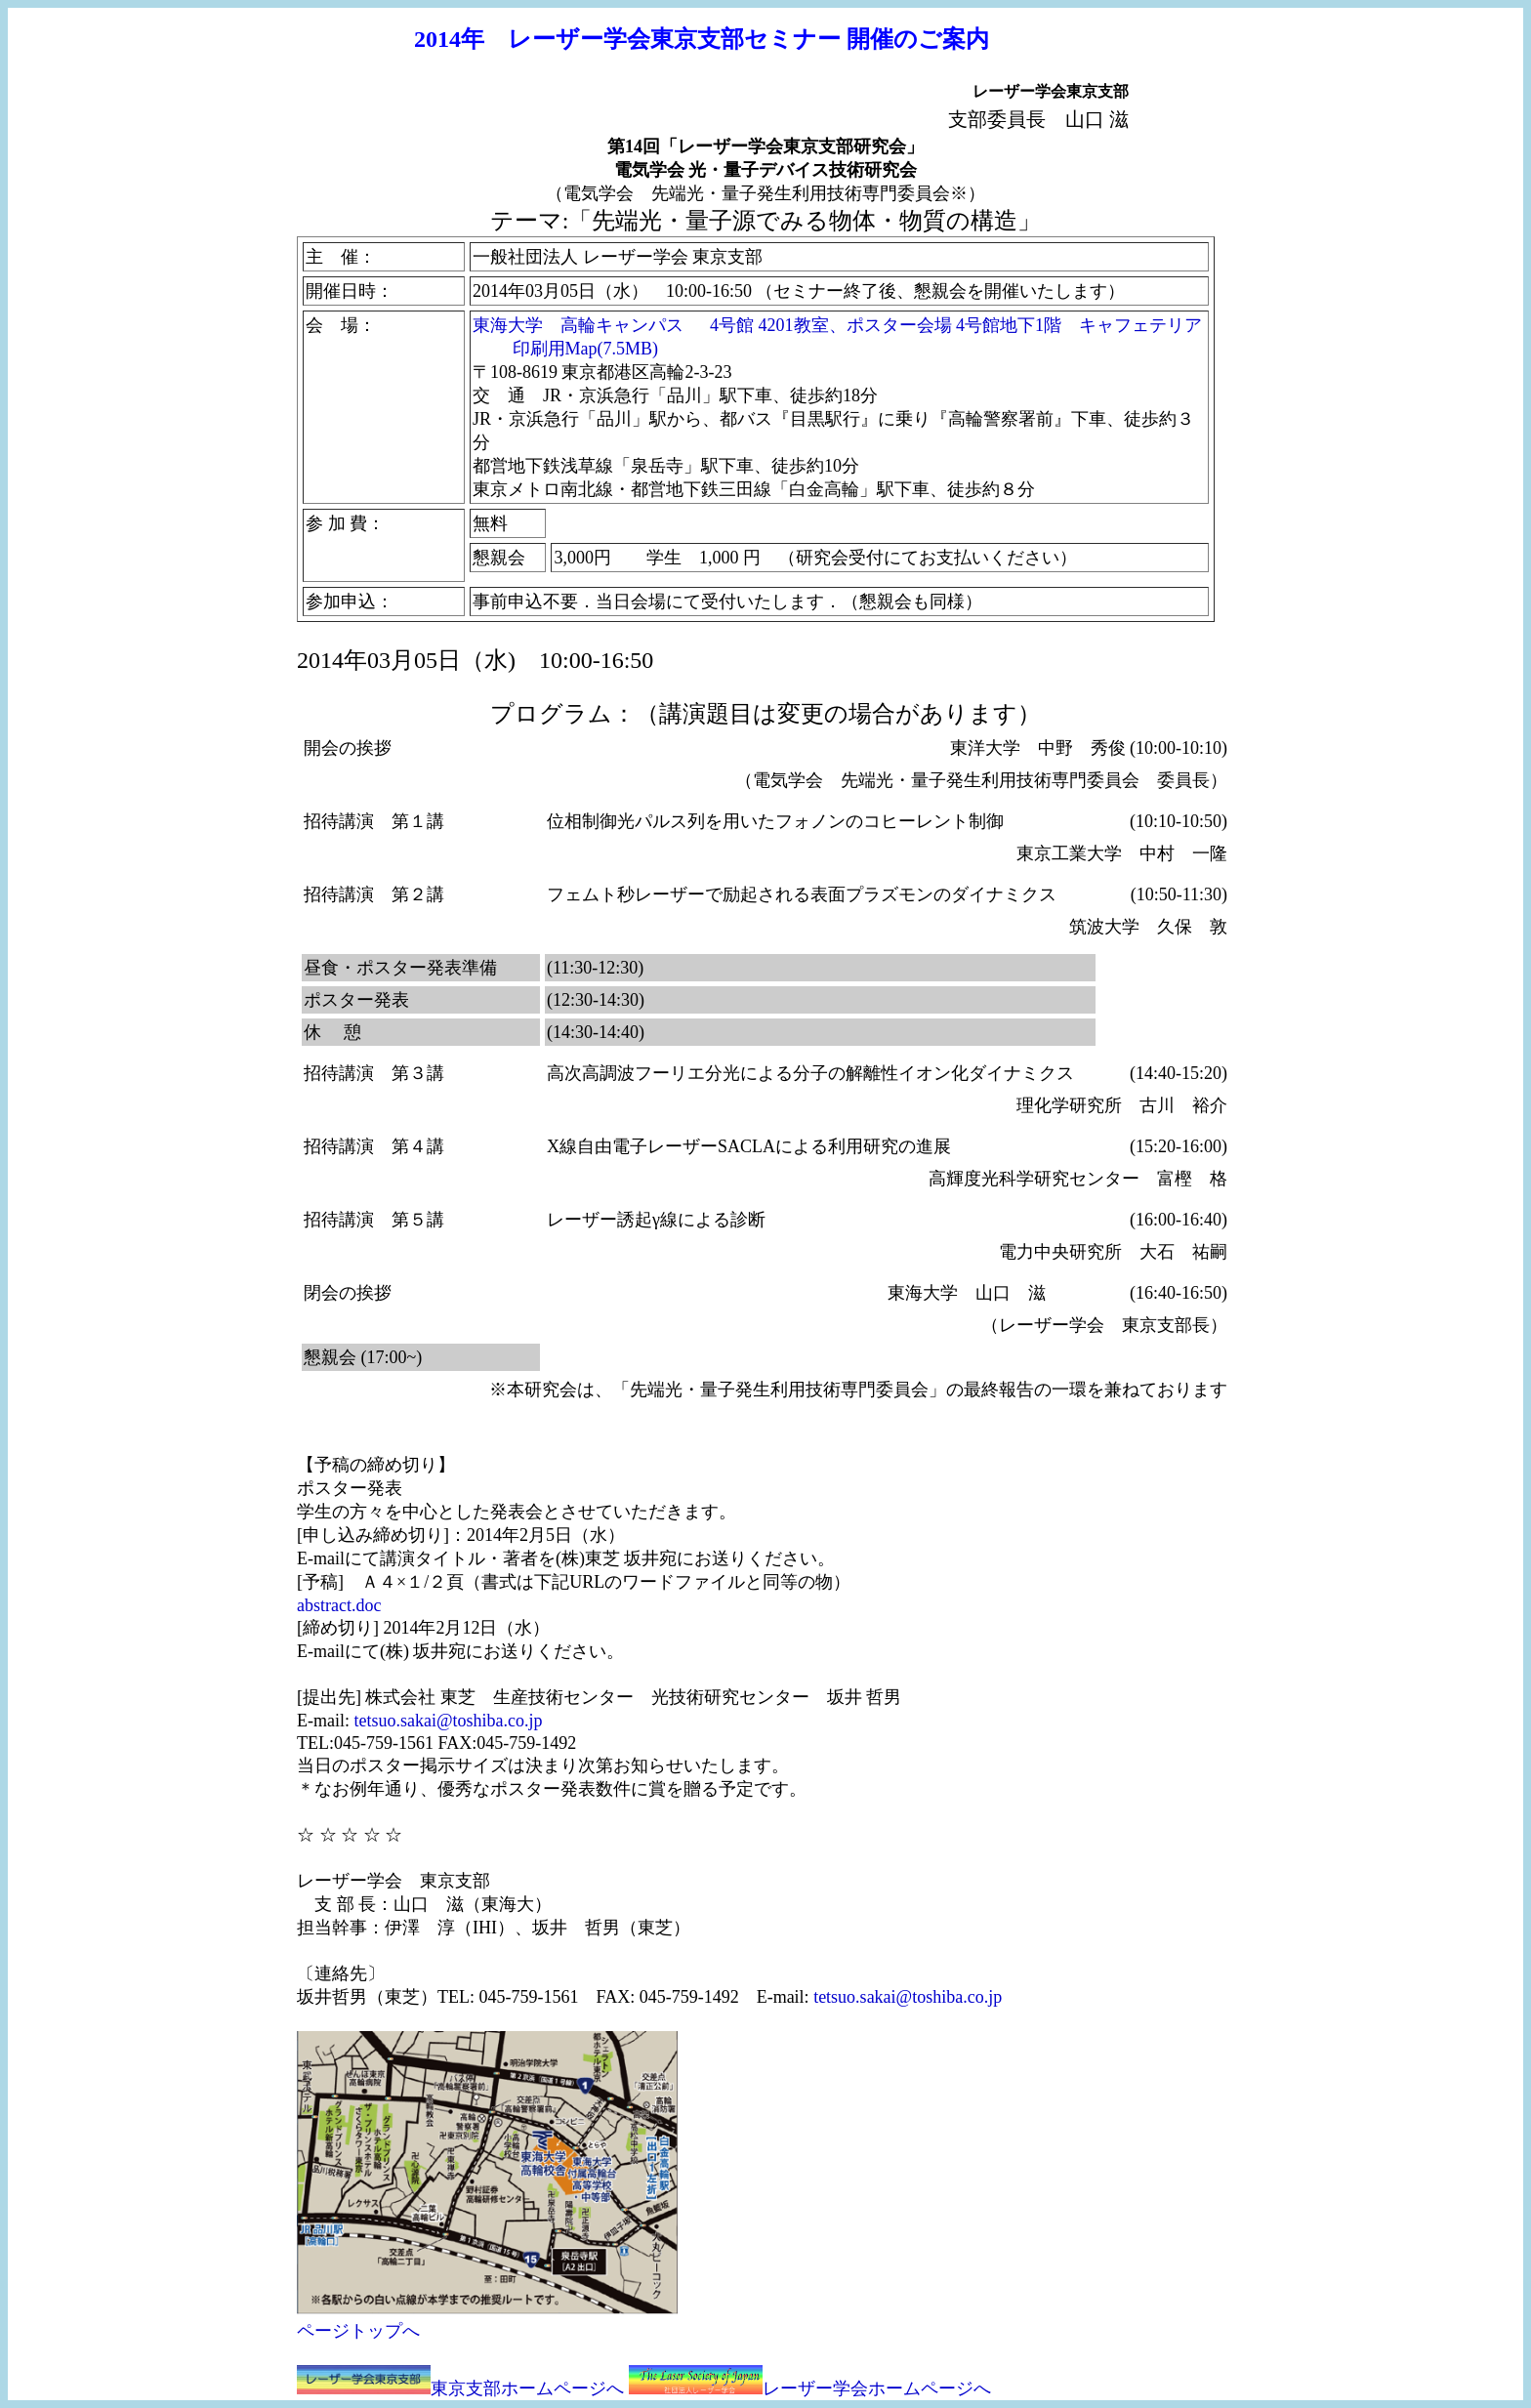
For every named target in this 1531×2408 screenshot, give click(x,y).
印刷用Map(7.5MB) (586, 348)
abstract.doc (339, 1605)
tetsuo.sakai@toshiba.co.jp (447, 1720)
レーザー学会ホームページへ (877, 2388)
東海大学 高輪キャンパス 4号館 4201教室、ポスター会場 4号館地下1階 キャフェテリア (837, 325)
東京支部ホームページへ (527, 2388)
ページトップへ (358, 2331)
